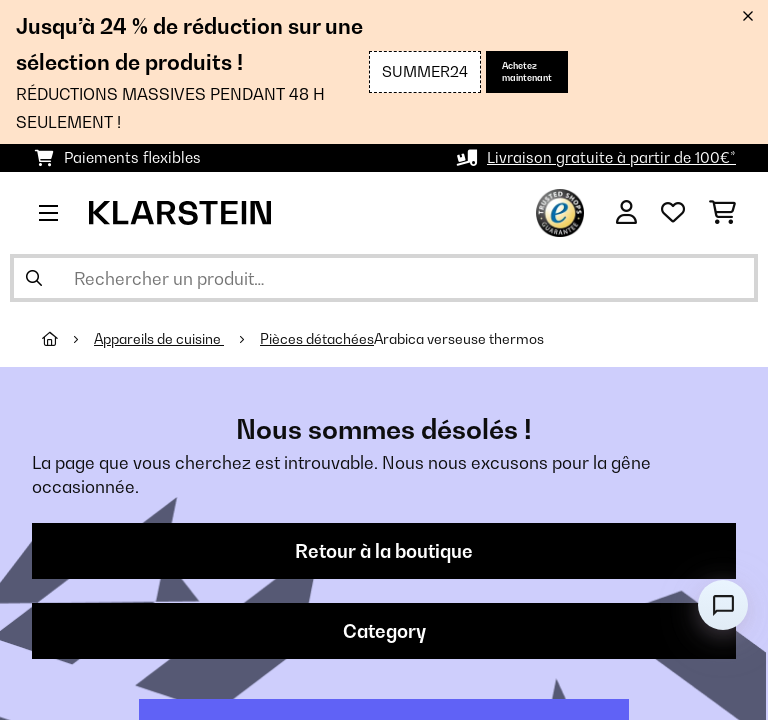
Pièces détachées (317, 339)
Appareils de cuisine (159, 339)
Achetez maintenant (527, 71)
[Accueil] (68, 339)
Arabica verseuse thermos (459, 339)
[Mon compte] (626, 213)
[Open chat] (723, 605)
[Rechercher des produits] (384, 278)
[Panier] (722, 213)
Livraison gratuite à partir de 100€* (611, 157)
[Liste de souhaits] (673, 213)
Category (384, 631)
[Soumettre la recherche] (34, 278)
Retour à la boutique (384, 551)
